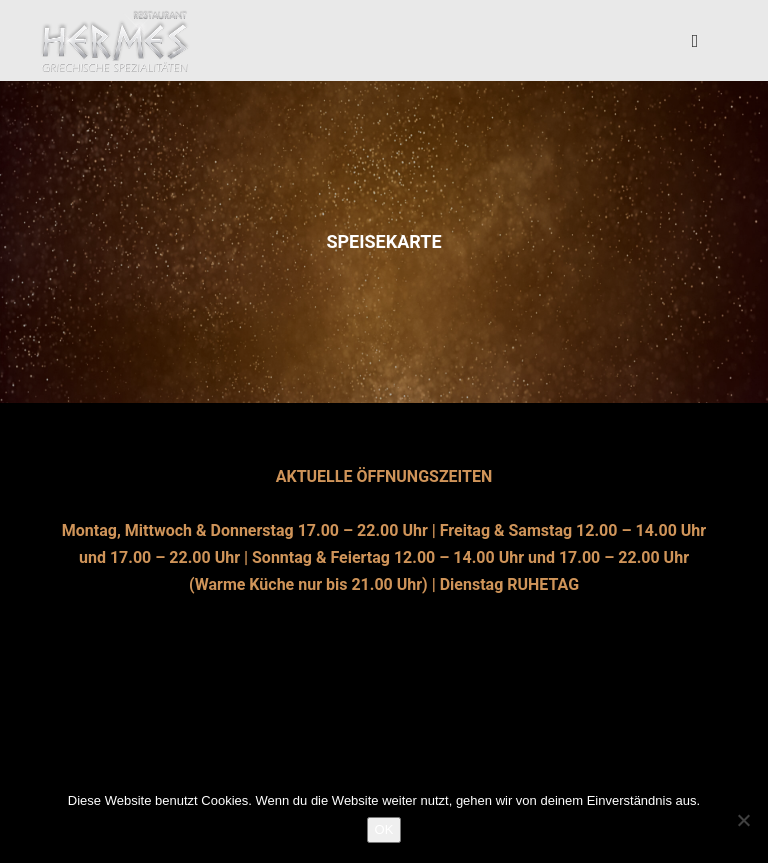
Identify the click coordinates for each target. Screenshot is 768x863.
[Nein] (743, 820)
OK (384, 829)
